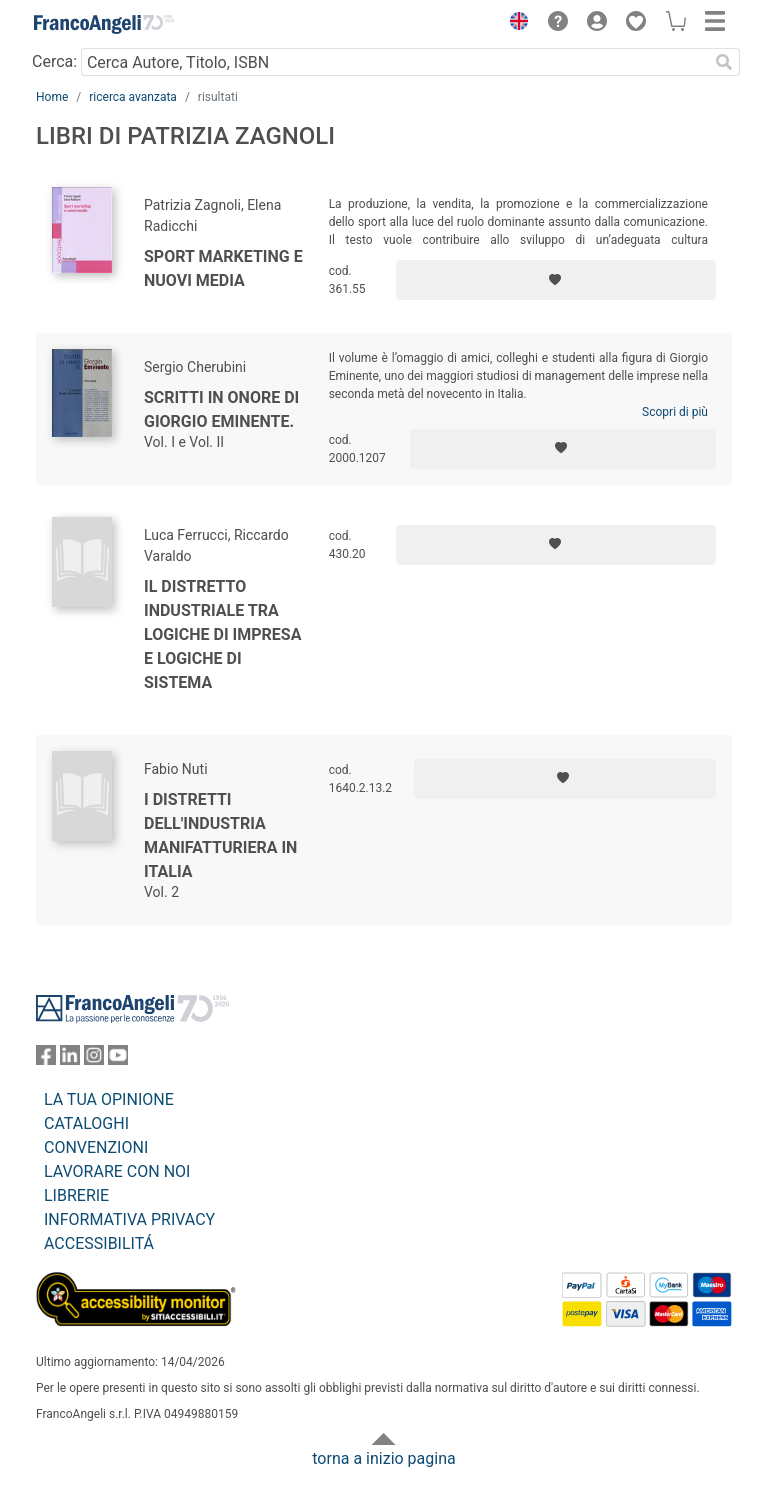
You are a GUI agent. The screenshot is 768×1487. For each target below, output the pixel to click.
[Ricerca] (724, 62)
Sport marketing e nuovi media (223, 268)
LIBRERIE (76, 1195)
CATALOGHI (86, 1123)
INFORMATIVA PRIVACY (129, 1219)
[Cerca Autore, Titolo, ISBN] (394, 62)
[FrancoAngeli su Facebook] (46, 1059)
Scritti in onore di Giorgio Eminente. (221, 409)
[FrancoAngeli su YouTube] (118, 1059)
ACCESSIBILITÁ (99, 1243)
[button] (514, 24)
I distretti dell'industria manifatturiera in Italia (220, 835)
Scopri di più (675, 412)
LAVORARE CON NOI (117, 1171)
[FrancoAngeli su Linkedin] (70, 1059)
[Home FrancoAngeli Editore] (104, 24)
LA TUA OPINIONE (109, 1099)
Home (52, 97)
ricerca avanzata (133, 97)
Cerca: (54, 61)
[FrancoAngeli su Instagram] (94, 1059)
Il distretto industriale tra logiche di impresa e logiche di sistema (222, 634)
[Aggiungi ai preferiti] (556, 280)
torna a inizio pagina (383, 1458)
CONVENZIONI (96, 1147)
